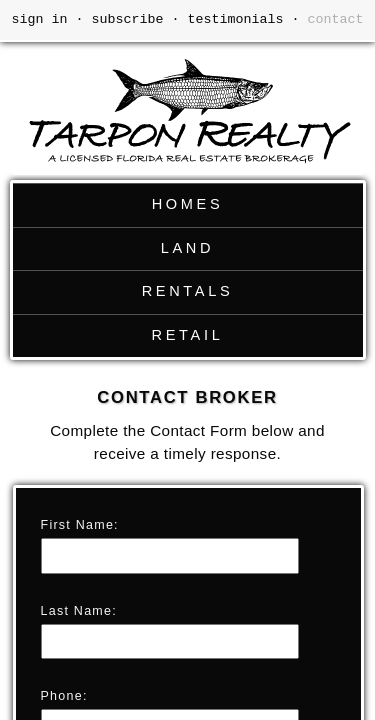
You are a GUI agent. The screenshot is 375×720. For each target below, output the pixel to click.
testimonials (236, 19)
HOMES (188, 204)
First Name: (80, 525)
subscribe (128, 19)
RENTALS (188, 291)
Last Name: (79, 611)
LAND (187, 248)
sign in (40, 19)
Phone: (64, 696)
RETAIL (188, 335)
